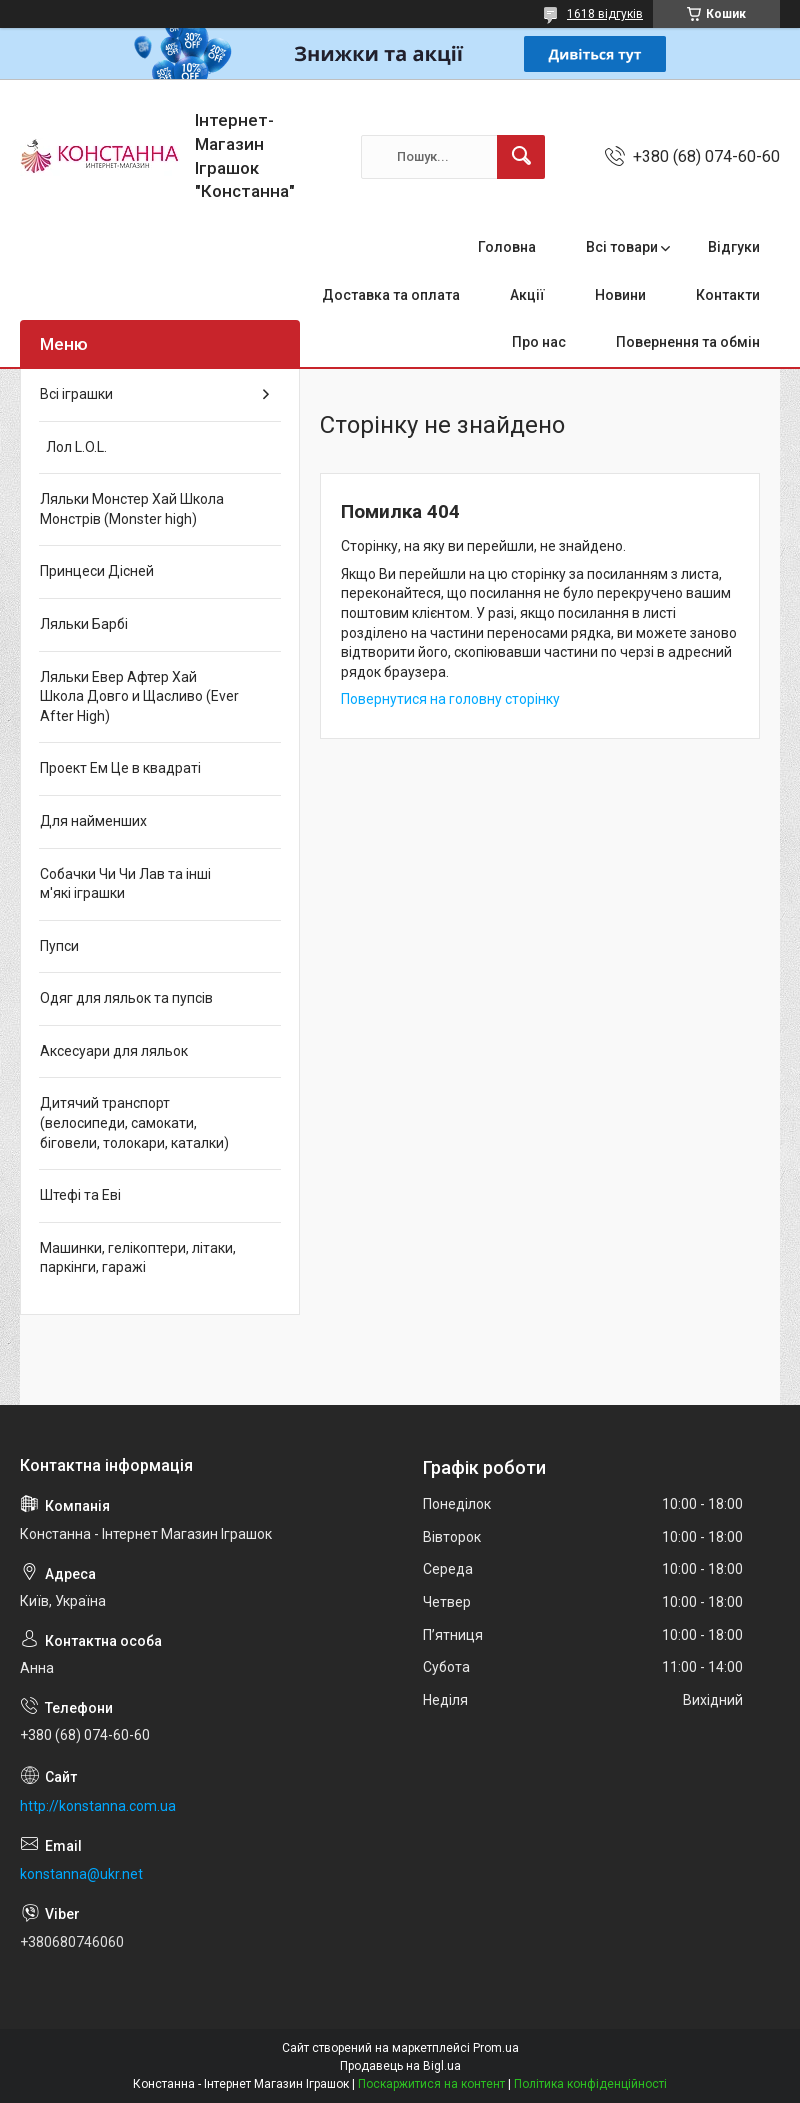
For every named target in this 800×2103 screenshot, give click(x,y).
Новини (620, 295)
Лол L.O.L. (73, 447)
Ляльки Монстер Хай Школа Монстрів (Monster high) (132, 509)
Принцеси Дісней (97, 571)
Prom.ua (496, 2048)
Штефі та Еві (80, 1195)
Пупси (59, 946)
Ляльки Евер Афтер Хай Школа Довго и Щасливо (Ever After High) (139, 696)
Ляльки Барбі (84, 624)
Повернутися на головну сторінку (450, 699)
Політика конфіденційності (590, 2084)
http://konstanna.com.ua (98, 1806)
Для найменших (93, 821)
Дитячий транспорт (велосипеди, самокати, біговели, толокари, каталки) (134, 1122)
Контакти (728, 295)
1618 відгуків (605, 14)
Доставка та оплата (391, 295)
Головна (507, 247)
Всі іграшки (76, 394)
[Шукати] (521, 157)
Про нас (539, 342)
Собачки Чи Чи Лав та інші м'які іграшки (125, 884)
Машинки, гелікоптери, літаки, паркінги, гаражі (138, 1258)
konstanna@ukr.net (81, 1874)
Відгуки (734, 247)
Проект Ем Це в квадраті (120, 768)
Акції (527, 295)
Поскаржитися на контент (431, 2084)
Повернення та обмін (688, 342)
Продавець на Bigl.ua (400, 2066)
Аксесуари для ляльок (114, 1051)
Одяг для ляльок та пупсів (126, 998)
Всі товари (622, 247)
